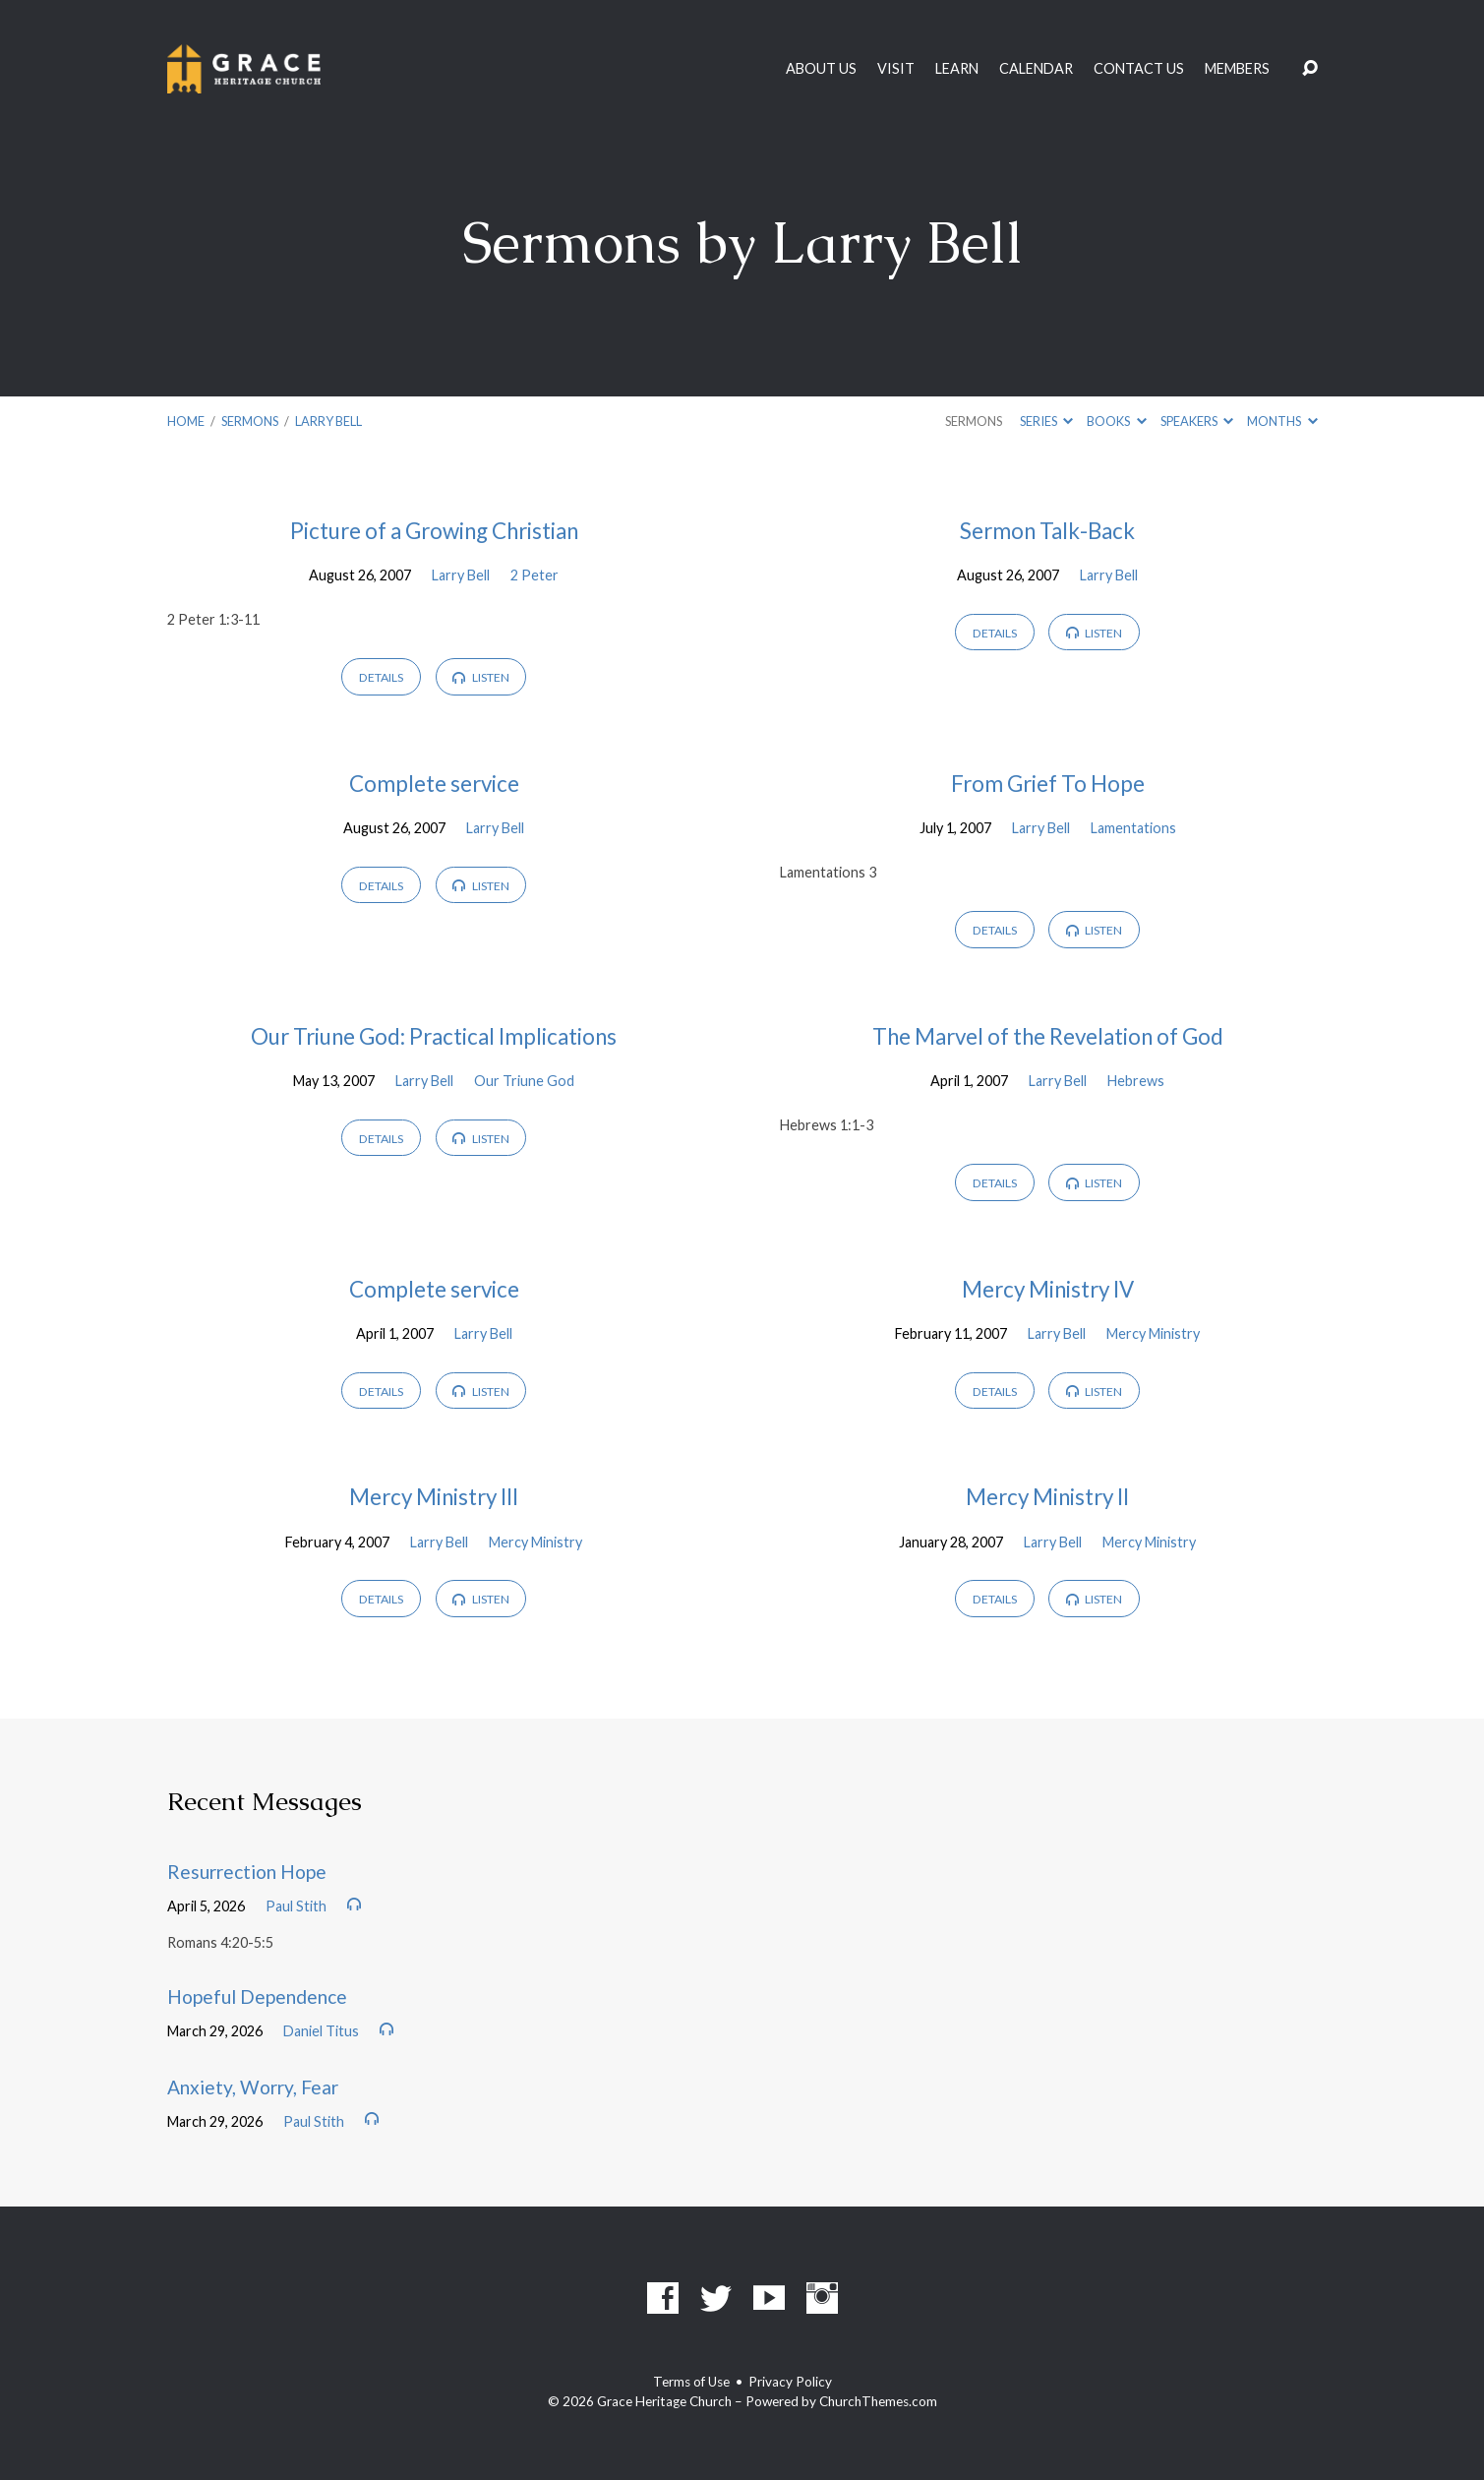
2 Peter (534, 575)
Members (1237, 69)
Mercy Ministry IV (1048, 1289)
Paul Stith (296, 1906)
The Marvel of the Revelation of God (1047, 1036)
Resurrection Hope (246, 1871)
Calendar (1036, 69)
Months (1282, 421)
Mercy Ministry (1153, 1333)
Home (186, 421)
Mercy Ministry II (1047, 1496)
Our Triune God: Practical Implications (434, 1036)
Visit (896, 69)
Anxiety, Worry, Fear (252, 2087)
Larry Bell (328, 421)
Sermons (249, 421)
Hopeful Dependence (257, 1996)
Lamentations (1133, 827)
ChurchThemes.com (878, 2401)
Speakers (1196, 421)
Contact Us (1139, 69)
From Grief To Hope (1048, 783)
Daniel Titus (321, 2031)
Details (381, 677)
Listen (480, 677)
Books (1116, 421)
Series (1046, 421)
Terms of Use (691, 2381)
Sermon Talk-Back (1047, 530)
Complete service (434, 783)
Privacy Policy (790, 2381)
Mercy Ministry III (433, 1496)
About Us (821, 69)
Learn (957, 69)
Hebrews (1135, 1080)
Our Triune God (524, 1080)
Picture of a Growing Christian (434, 530)
